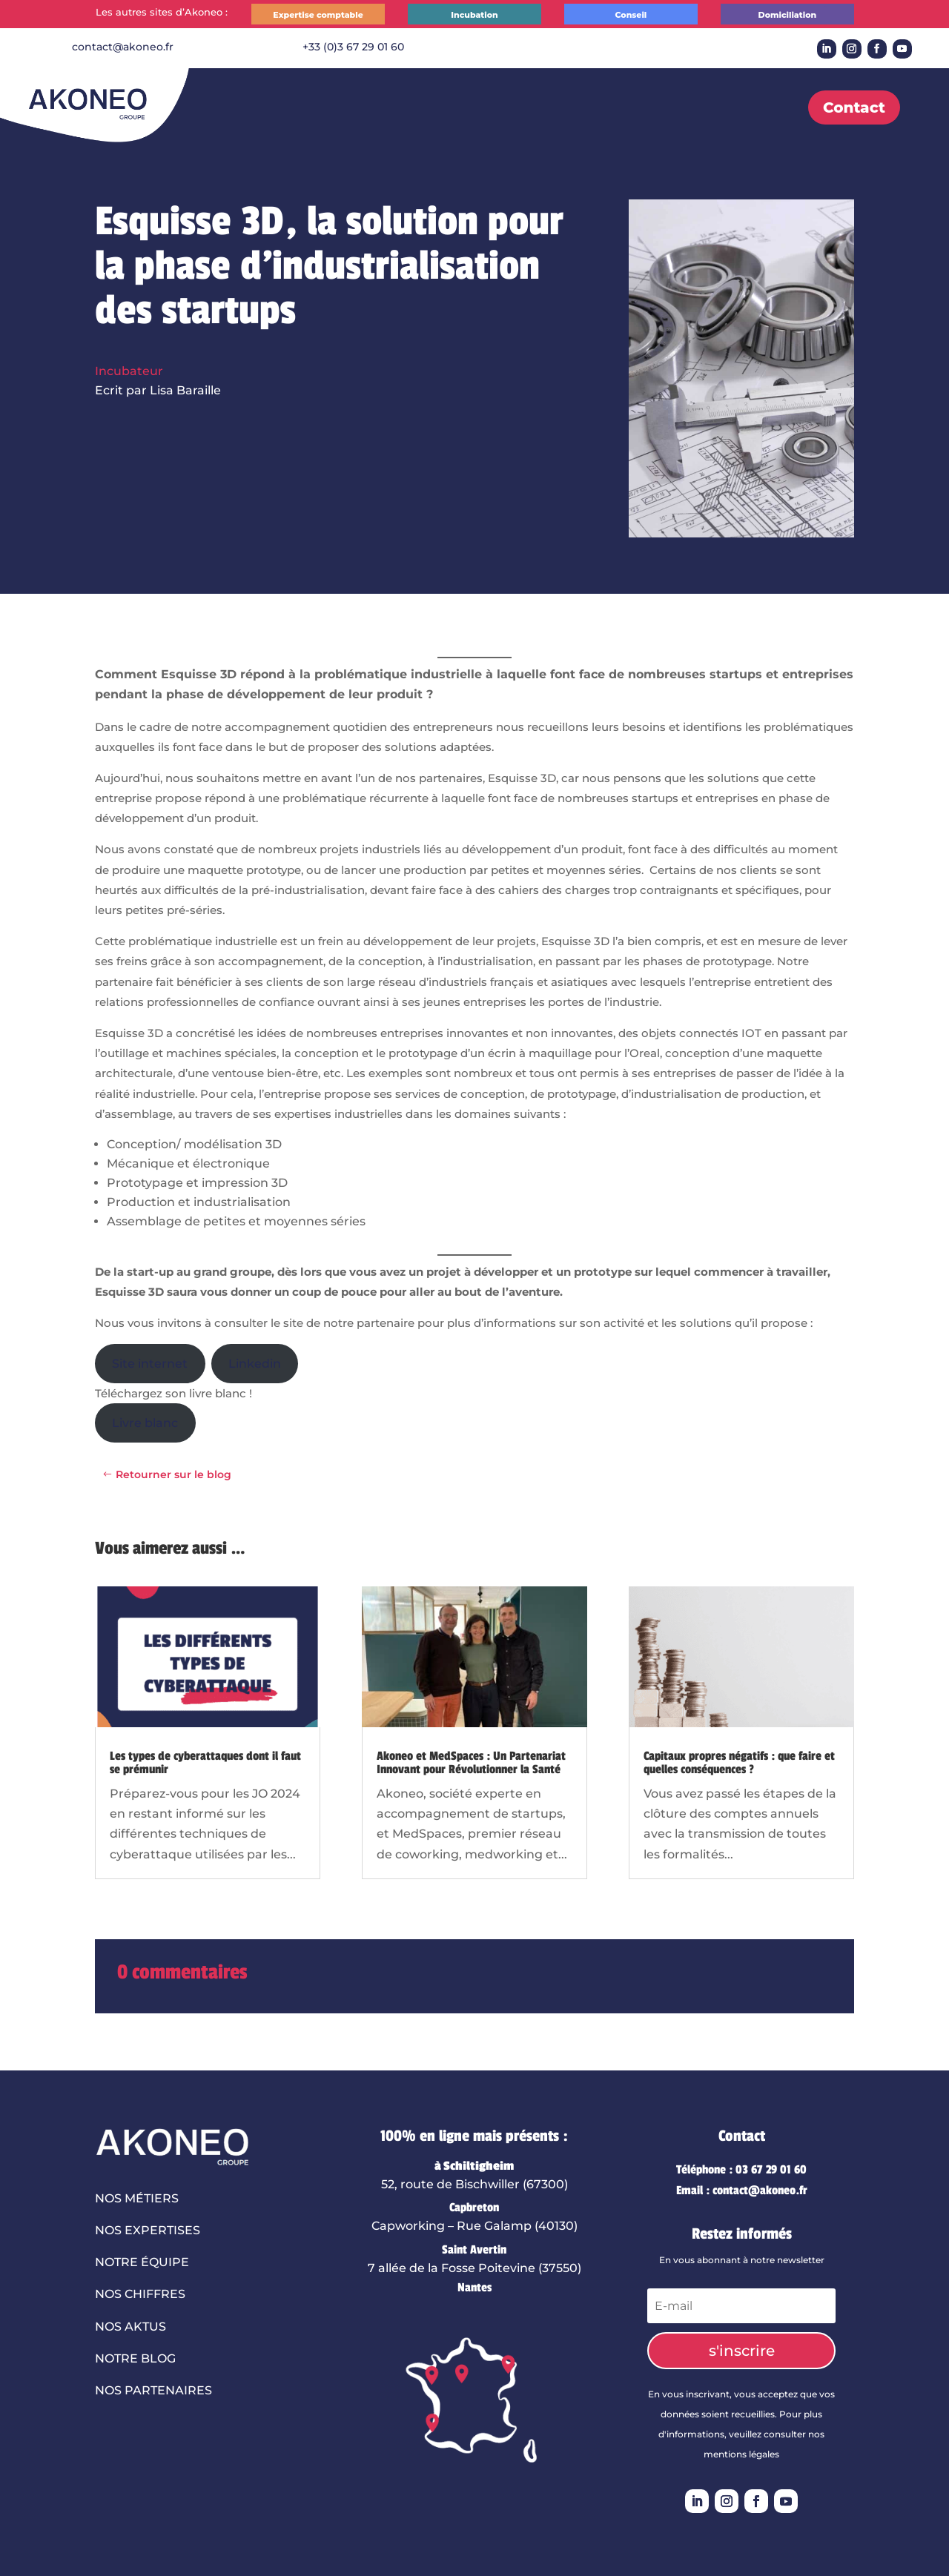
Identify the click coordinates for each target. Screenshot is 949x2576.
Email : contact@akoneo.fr (741, 2190)
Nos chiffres (140, 2294)
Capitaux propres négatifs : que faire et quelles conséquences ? (739, 1763)
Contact (854, 107)
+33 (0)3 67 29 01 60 (353, 46)
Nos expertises (147, 2230)
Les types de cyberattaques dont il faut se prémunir (205, 1763)
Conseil (631, 15)
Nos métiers (137, 2198)
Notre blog (135, 2358)
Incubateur (129, 371)
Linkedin (254, 1364)
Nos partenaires (153, 2390)
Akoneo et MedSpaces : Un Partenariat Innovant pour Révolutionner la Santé (471, 1763)
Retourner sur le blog (173, 1474)
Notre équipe (142, 2262)
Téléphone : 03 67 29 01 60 (741, 2169)
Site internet (150, 1364)
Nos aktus (130, 2327)
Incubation (474, 15)
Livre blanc (145, 1423)
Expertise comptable (318, 15)
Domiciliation (787, 15)
